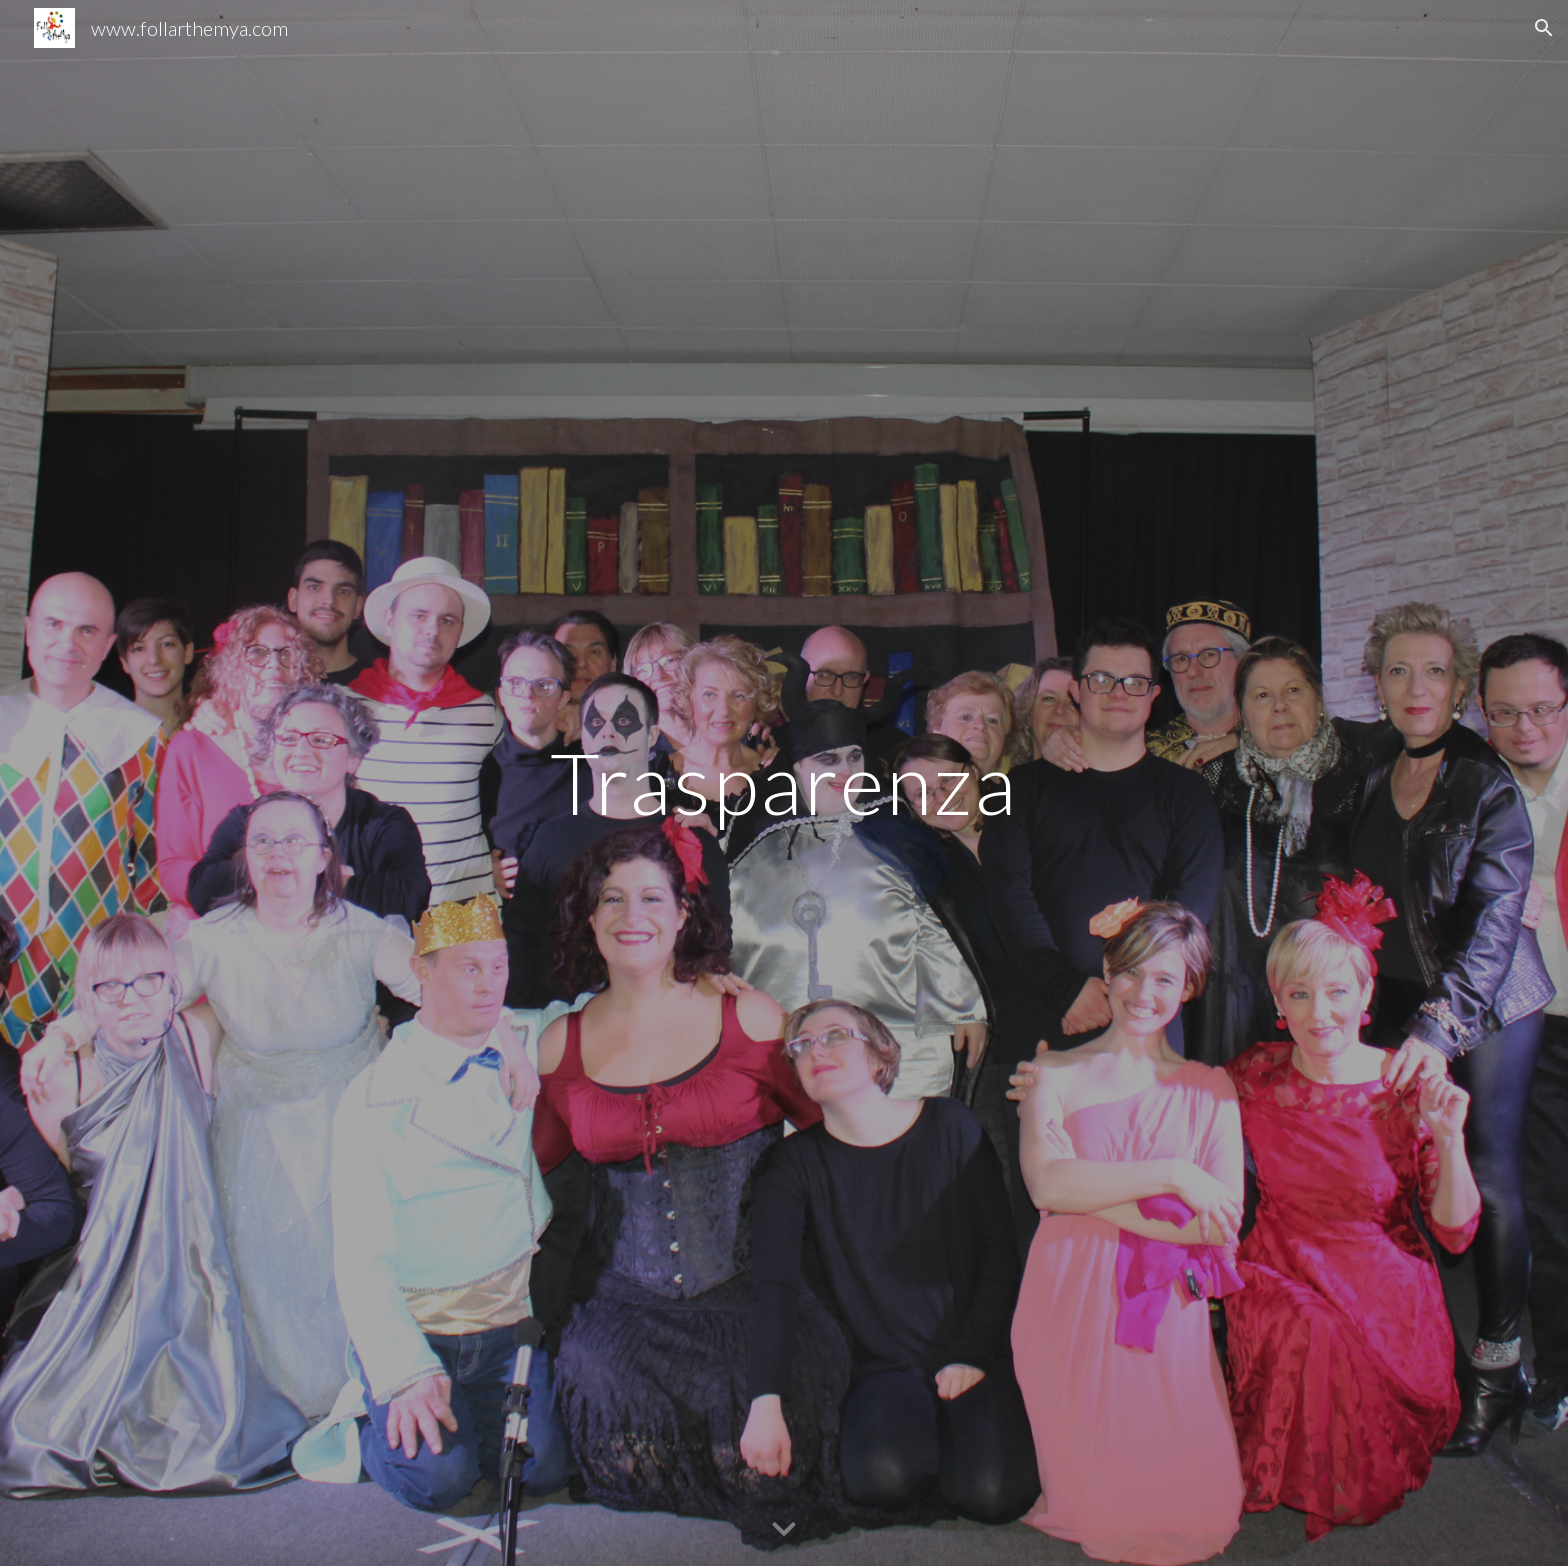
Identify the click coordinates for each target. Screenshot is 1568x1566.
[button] (1544, 28)
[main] (784, 782)
